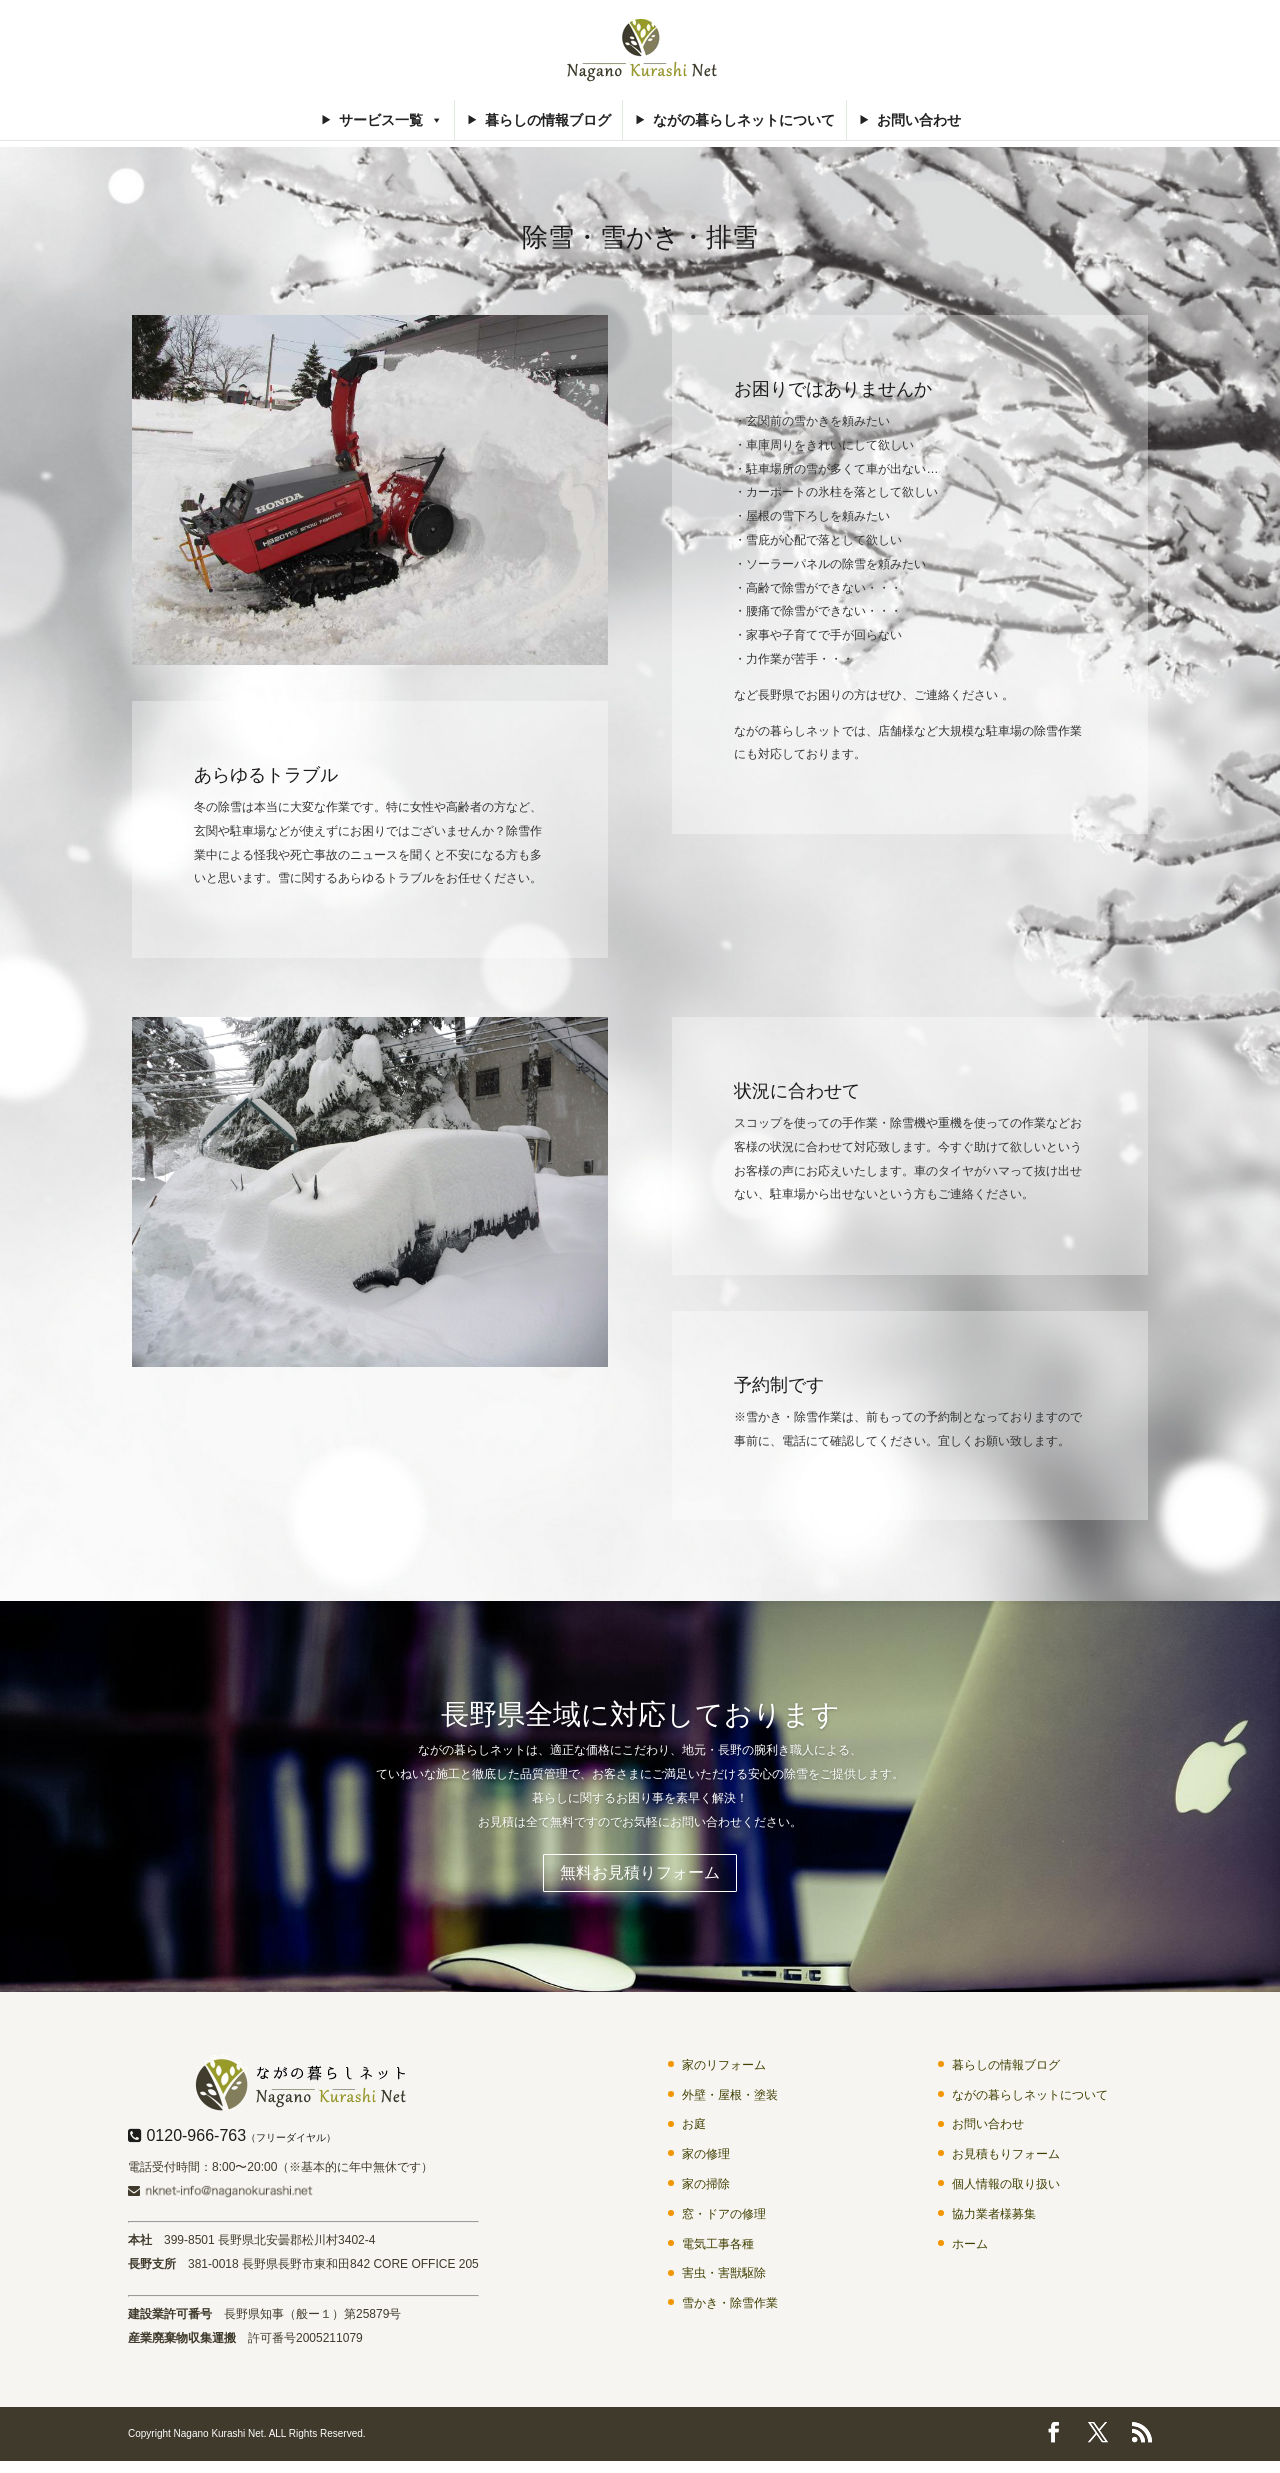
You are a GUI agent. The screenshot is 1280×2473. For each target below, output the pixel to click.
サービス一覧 (391, 120)
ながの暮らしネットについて (744, 120)
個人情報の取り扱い (1006, 2189)
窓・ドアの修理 (724, 2219)
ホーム (970, 2249)
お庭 (694, 2130)
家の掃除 (706, 2189)
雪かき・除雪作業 (730, 2309)
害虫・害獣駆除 (724, 2279)
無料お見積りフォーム (640, 1876)
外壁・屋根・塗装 (730, 2100)
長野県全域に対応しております (640, 1714)
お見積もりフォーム (1006, 2160)
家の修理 (706, 2160)
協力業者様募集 (994, 2219)
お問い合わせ (919, 120)
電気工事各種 (718, 2249)
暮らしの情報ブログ (548, 120)
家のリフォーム (724, 2070)
